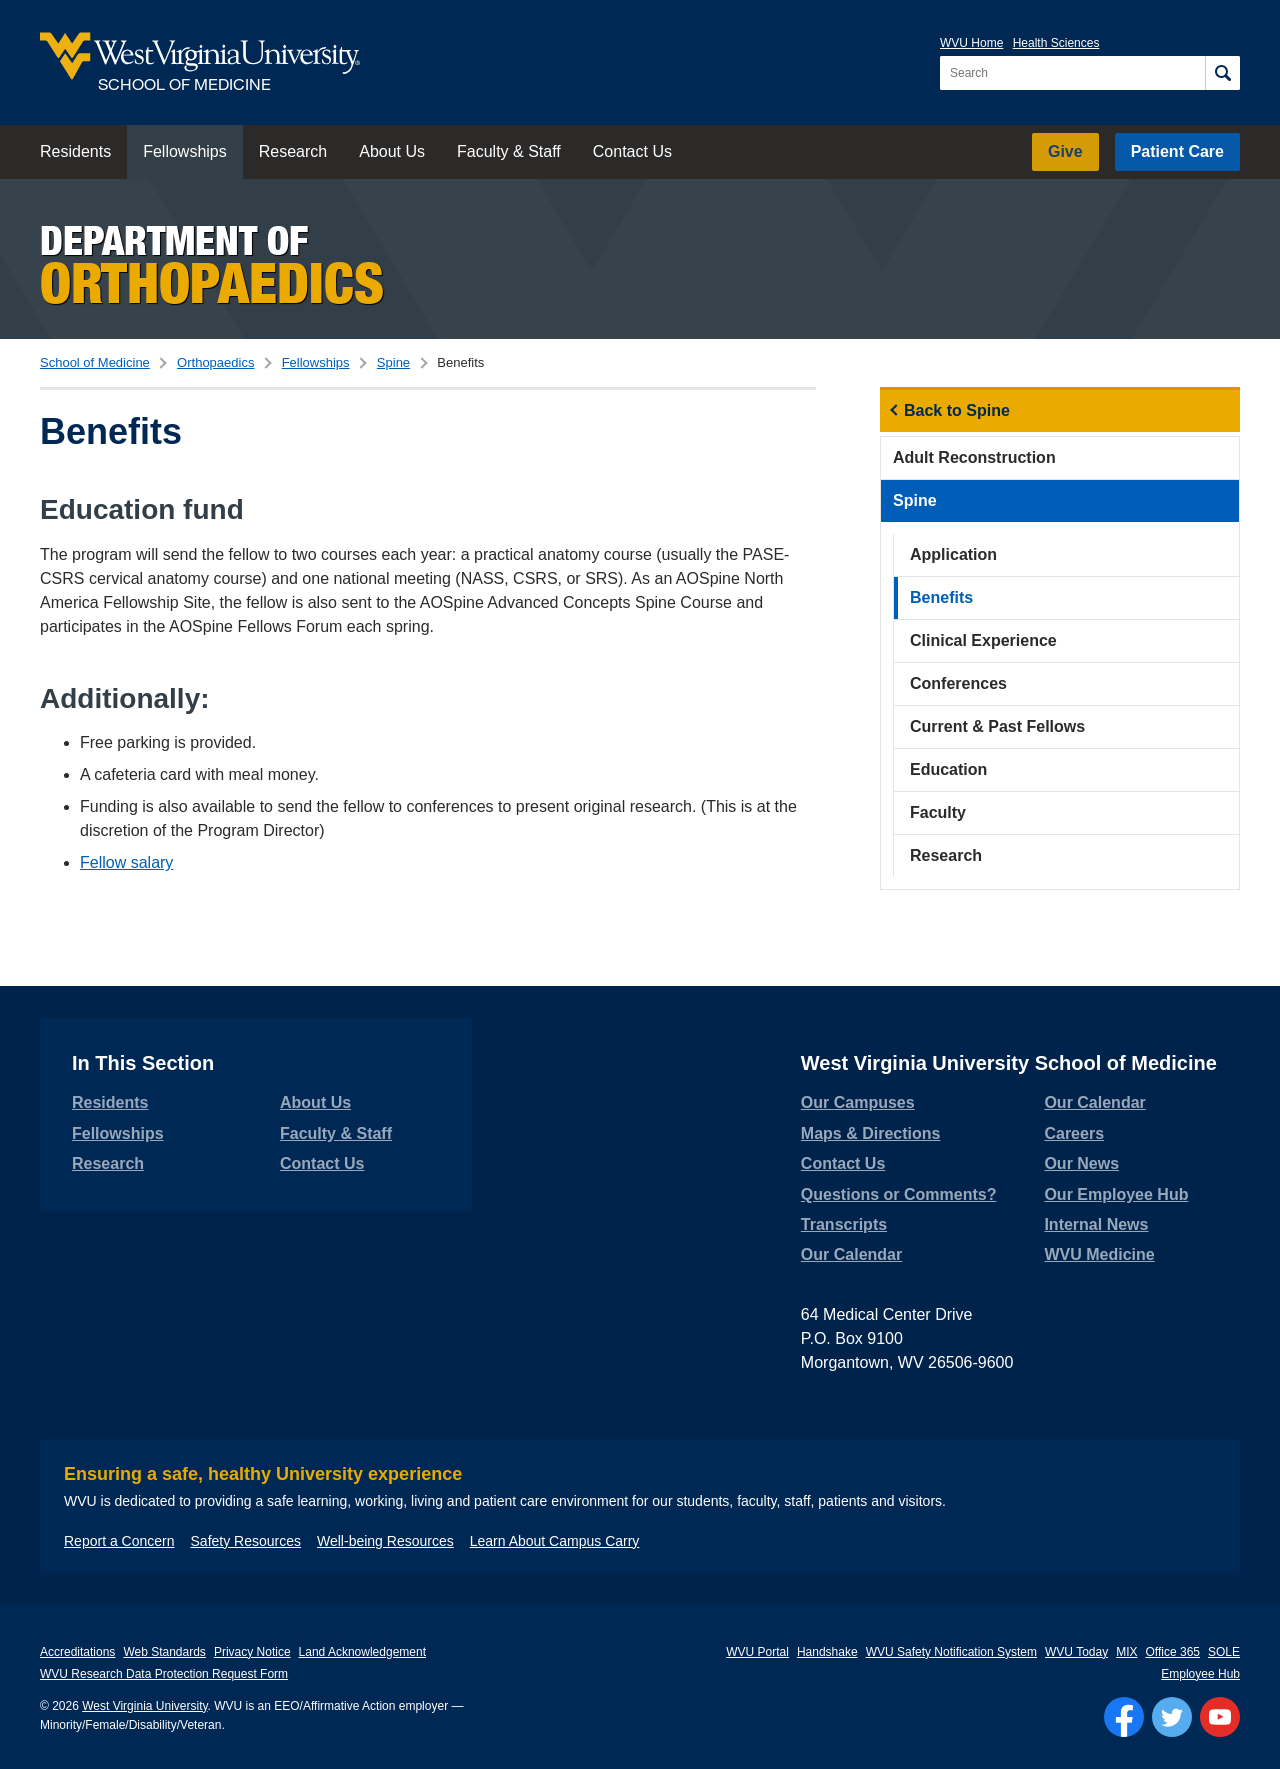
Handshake (827, 1652)
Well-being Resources (385, 1541)
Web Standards (164, 1652)
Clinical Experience (983, 640)
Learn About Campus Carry (555, 1541)
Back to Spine (957, 410)
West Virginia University (144, 1706)
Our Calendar (851, 1254)
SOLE (1224, 1652)
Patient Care (1177, 151)
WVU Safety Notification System (951, 1652)
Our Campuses (858, 1102)
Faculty (938, 812)
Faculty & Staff (509, 151)
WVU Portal (757, 1652)
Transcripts (844, 1224)
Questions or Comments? (899, 1194)
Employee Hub (1200, 1674)
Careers (1074, 1133)
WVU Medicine (1099, 1254)
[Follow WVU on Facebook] (1124, 1717)
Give (1065, 151)
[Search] (1222, 73)
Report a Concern (119, 1541)
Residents (75, 151)
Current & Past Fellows (997, 726)
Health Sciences (1056, 43)
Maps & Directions (871, 1133)
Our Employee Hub (1116, 1194)
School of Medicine (95, 362)
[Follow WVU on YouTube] (1220, 1717)
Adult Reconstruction (974, 457)
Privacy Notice (252, 1652)
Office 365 (1173, 1652)
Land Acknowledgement (362, 1652)
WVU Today (1076, 1652)
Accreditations (77, 1652)
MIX (1126, 1652)
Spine (393, 362)
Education (948, 769)
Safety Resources (246, 1541)
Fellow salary (126, 862)
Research (293, 151)
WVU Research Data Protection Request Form (164, 1674)
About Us (392, 151)
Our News (1081, 1163)
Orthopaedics (215, 362)
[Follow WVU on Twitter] (1172, 1717)
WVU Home (971, 43)
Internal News (1096, 1224)
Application (953, 554)
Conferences (958, 683)
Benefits (941, 597)
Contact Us (632, 151)
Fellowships (185, 151)
